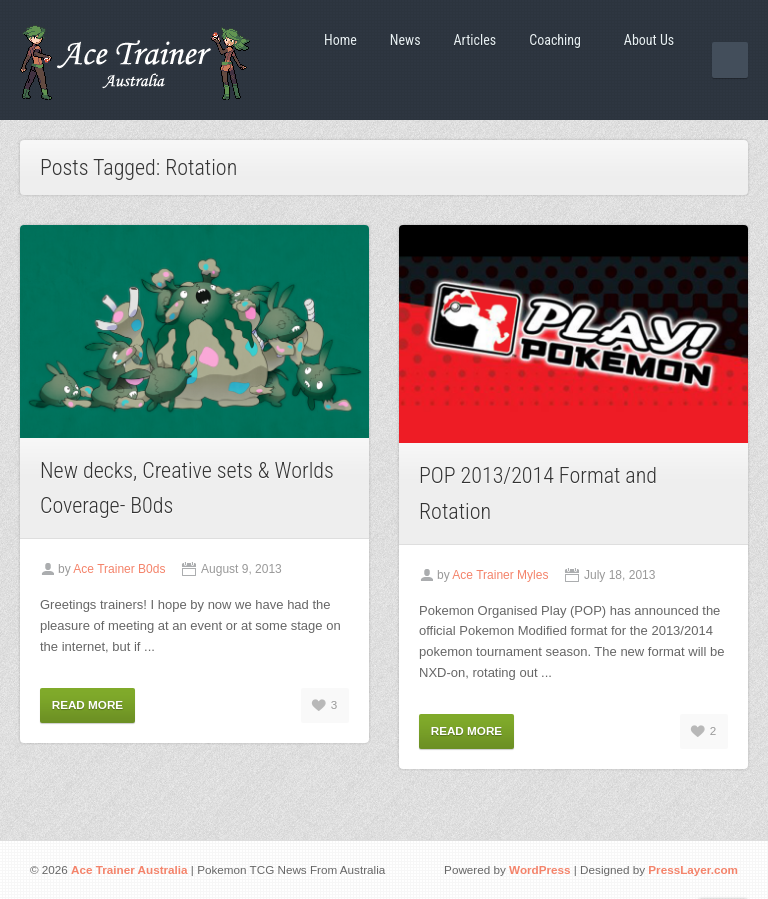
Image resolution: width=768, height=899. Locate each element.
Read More (87, 704)
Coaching (555, 41)
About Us (650, 41)
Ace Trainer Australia (129, 869)
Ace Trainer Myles (500, 575)
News (405, 40)
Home (340, 40)
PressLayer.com (693, 869)
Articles (475, 40)
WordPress (540, 869)
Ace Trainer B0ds (119, 569)
